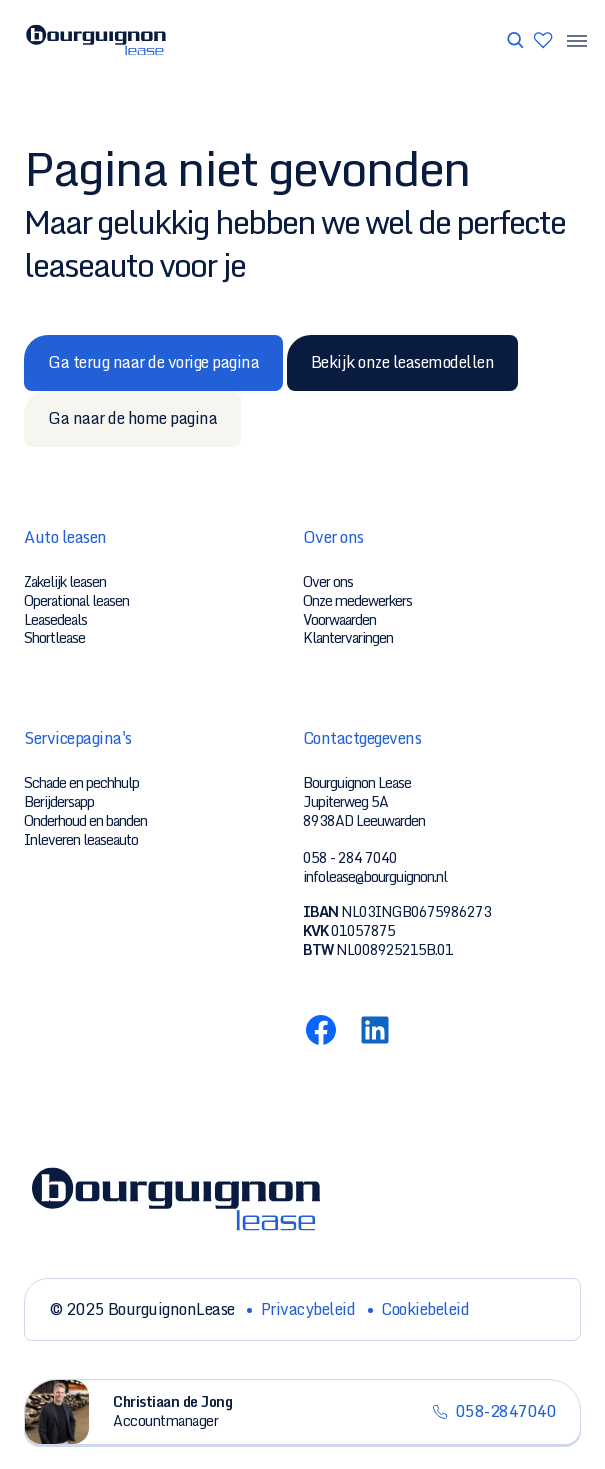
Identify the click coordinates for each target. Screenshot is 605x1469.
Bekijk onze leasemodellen (403, 362)
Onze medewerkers (357, 600)
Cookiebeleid (425, 1309)
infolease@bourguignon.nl (375, 876)
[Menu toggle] (571, 40)
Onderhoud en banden (85, 820)
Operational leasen (76, 600)
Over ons (328, 581)
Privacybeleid (308, 1309)
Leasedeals (55, 619)
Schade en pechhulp (81, 782)
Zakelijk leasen (65, 581)
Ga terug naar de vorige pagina (153, 362)
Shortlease (54, 637)
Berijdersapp (59, 801)
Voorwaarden (339, 619)
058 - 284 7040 (350, 857)
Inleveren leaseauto (81, 839)
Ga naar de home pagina (132, 418)
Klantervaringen (348, 637)
